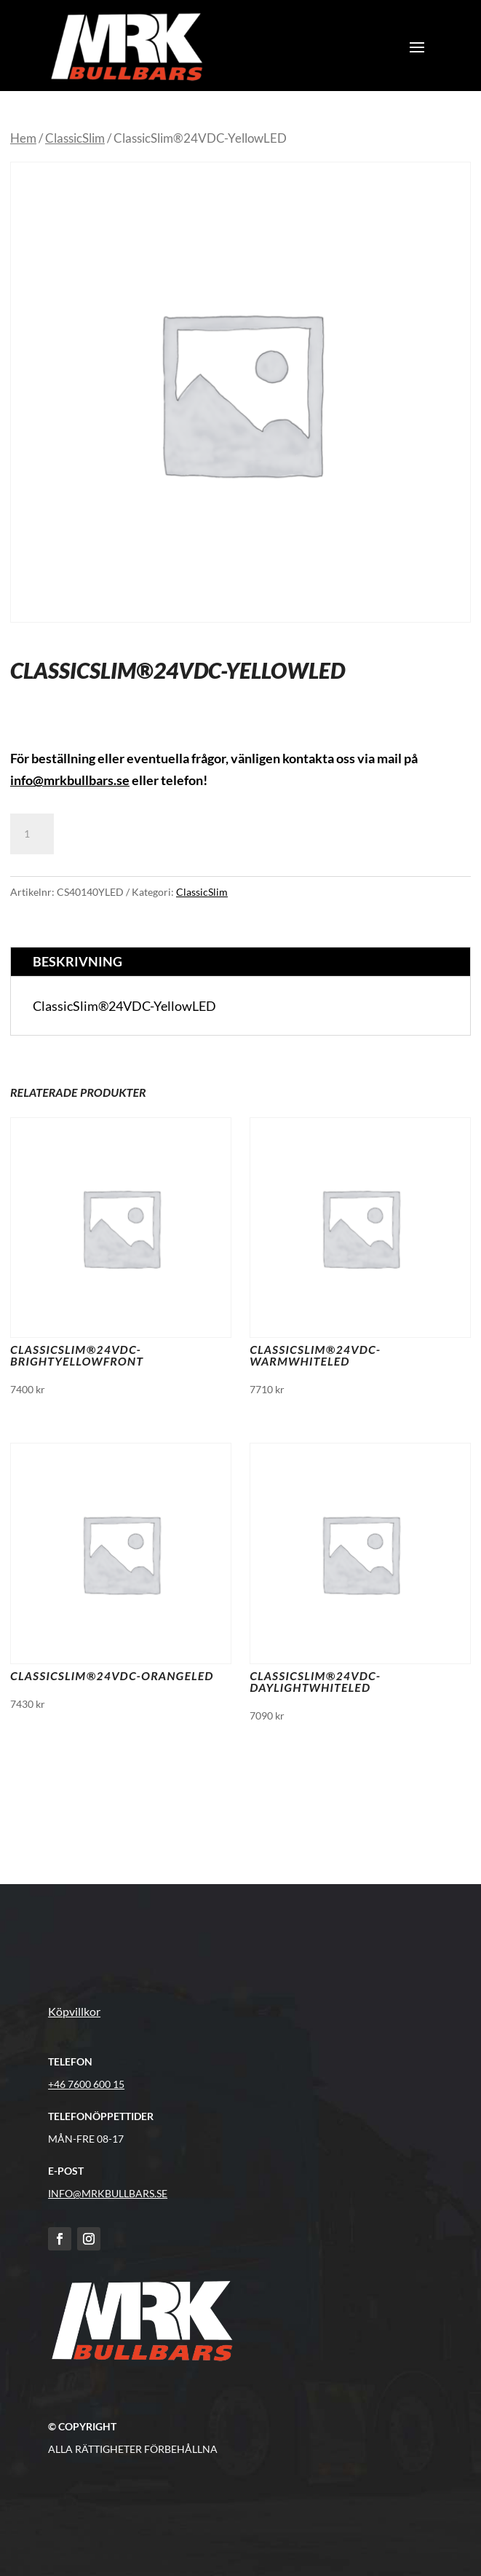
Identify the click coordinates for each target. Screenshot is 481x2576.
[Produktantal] (32, 834)
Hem (23, 138)
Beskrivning (77, 961)
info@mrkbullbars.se (70, 780)
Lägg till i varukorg (143, 834)
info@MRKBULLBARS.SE (107, 2193)
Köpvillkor (74, 2011)
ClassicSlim (75, 138)
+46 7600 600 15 (86, 2084)
